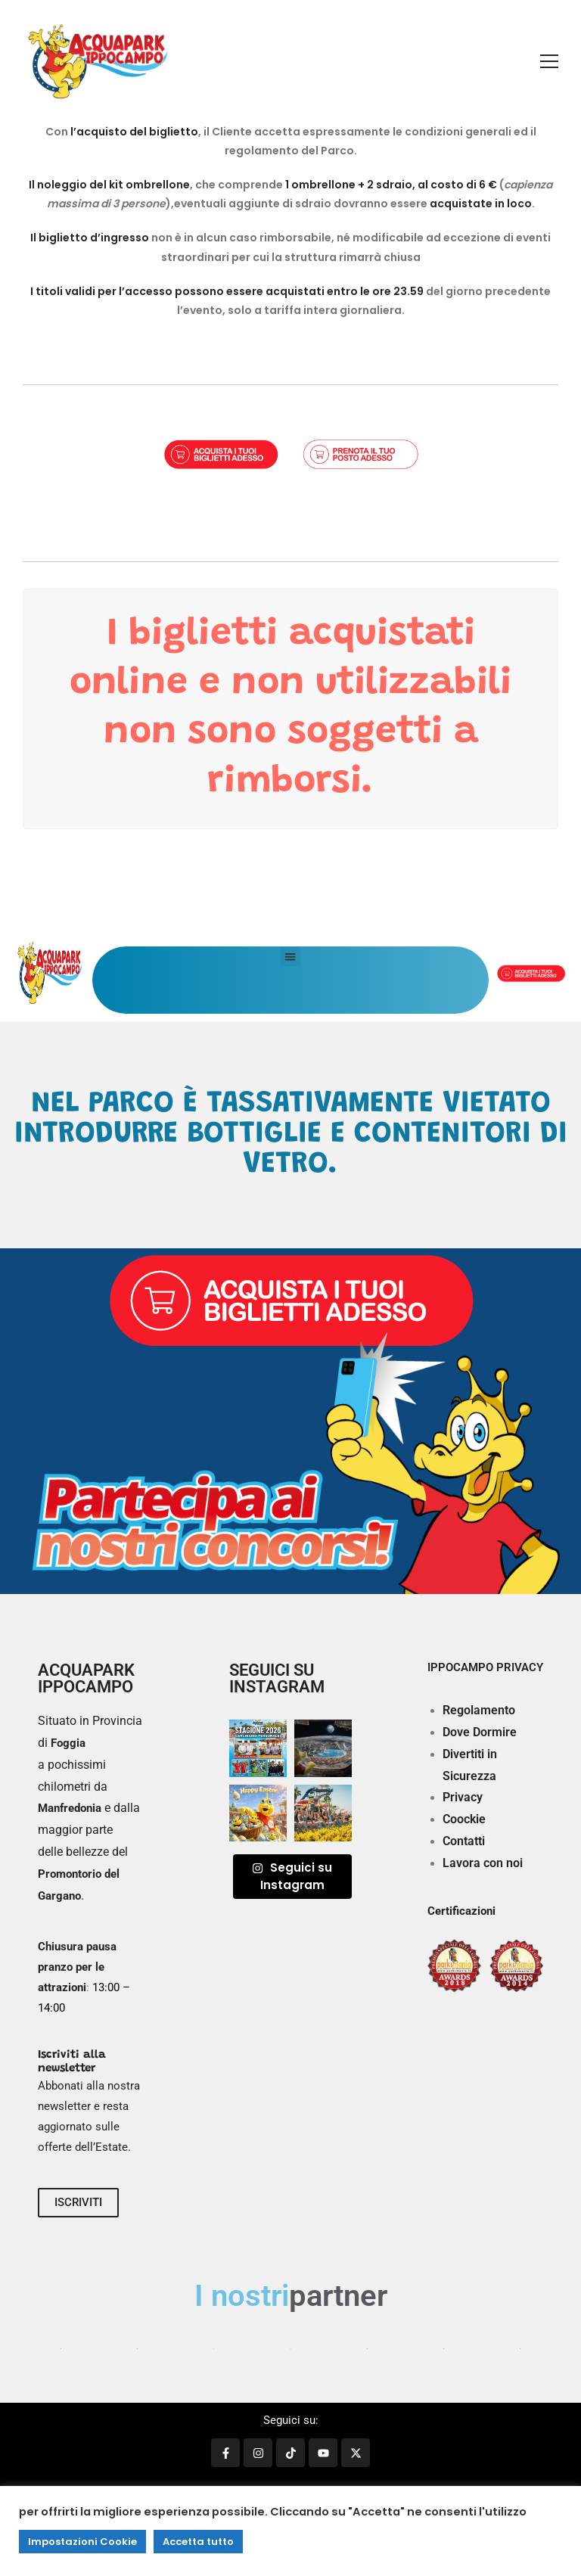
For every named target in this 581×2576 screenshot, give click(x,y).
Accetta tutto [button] (198, 2541)
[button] (290, 956)
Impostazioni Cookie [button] (82, 2541)
